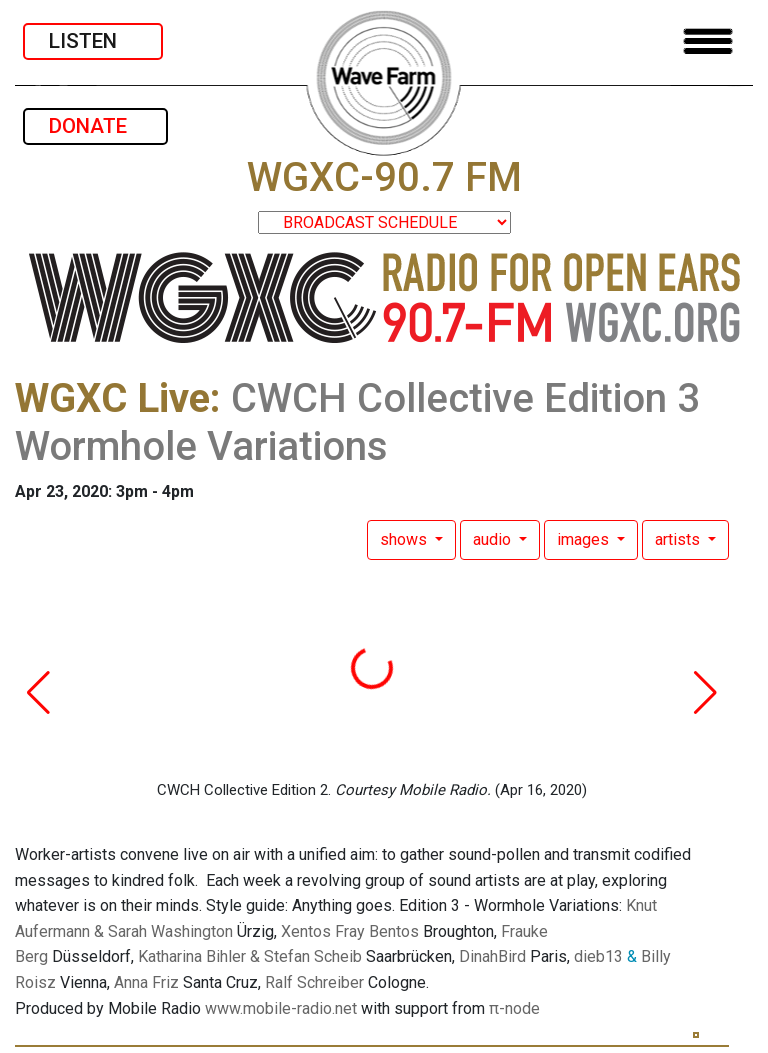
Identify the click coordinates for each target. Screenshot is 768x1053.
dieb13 (598, 956)
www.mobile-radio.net (281, 1008)
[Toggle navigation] (708, 41)
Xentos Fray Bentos (350, 931)
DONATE (95, 126)
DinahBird (492, 956)
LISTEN (93, 41)
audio (494, 539)
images (585, 539)
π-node (514, 1008)
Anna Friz (146, 982)
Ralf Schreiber (314, 982)
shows (405, 539)
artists (679, 539)
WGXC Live (112, 398)
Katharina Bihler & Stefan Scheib (250, 956)
